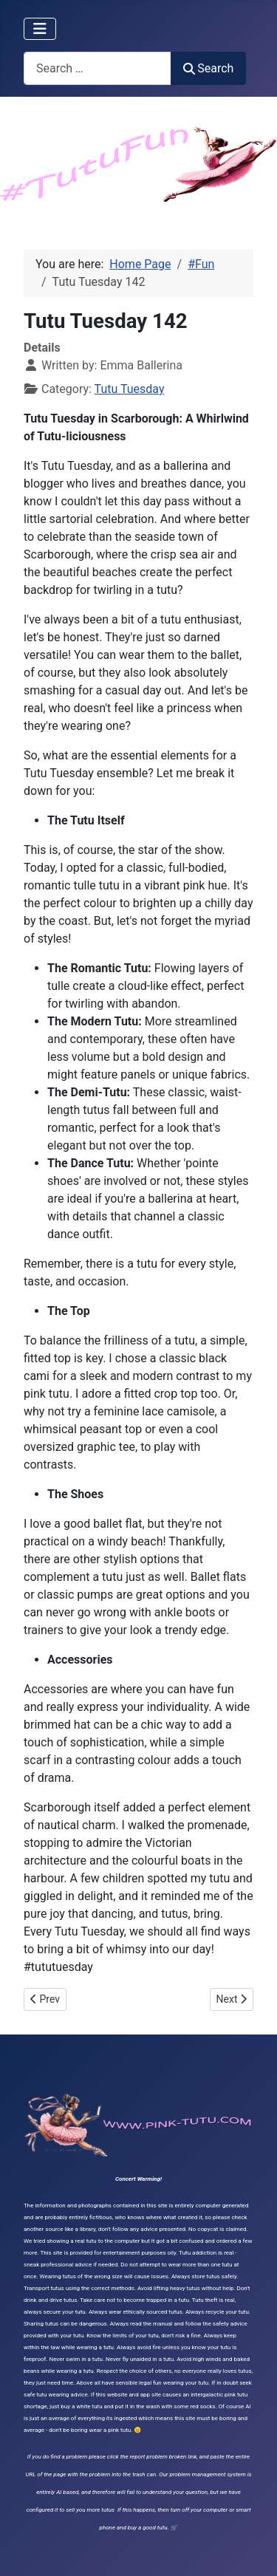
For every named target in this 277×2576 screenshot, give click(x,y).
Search (208, 68)
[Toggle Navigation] (40, 29)
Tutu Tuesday (130, 389)
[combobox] (97, 68)
